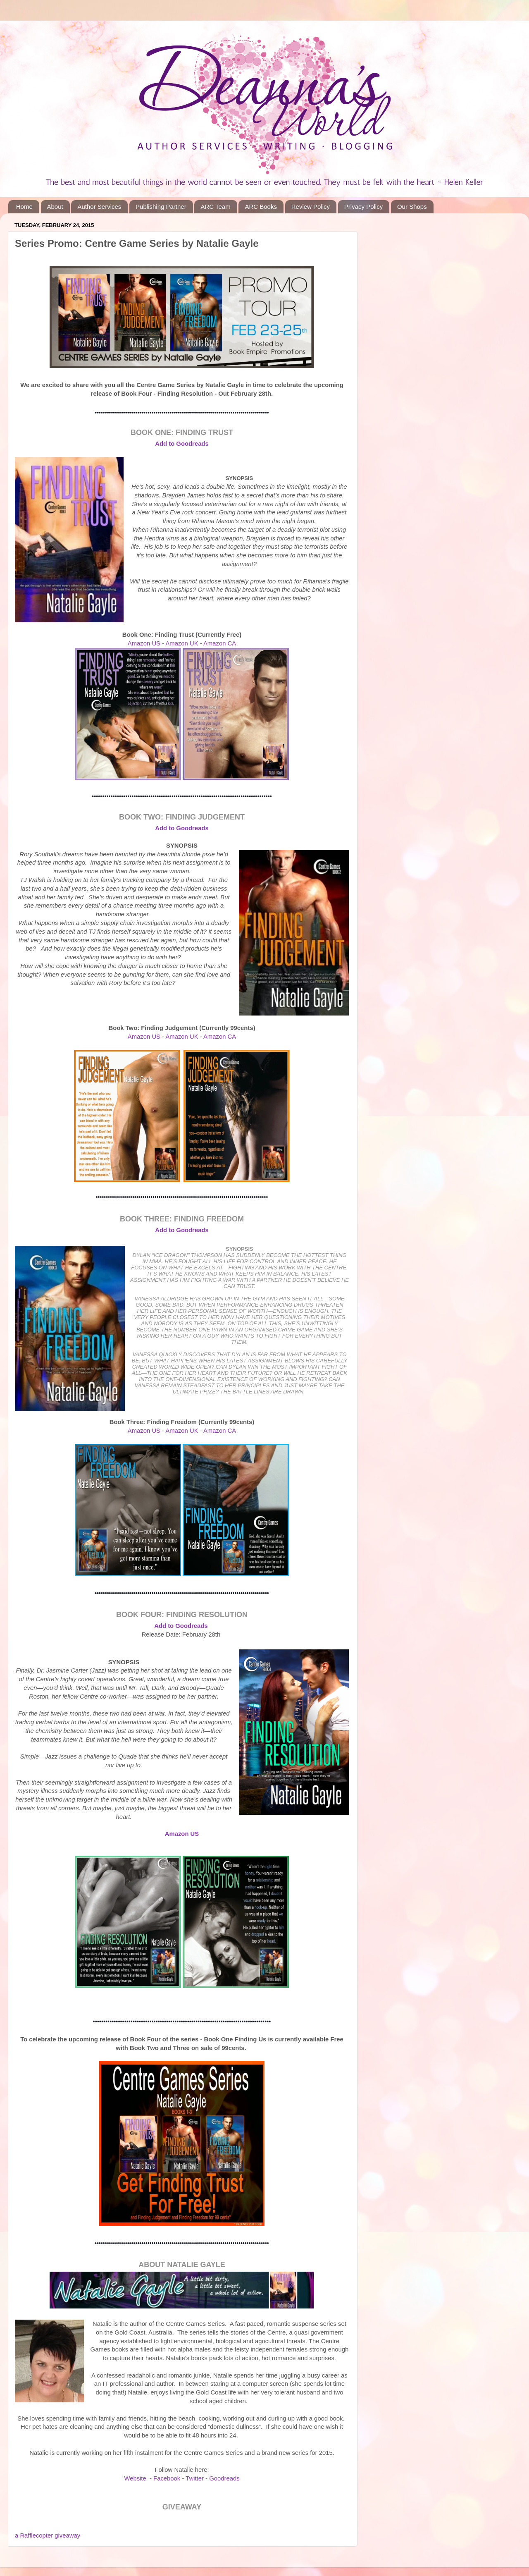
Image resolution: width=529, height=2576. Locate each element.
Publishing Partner (161, 206)
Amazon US (144, 643)
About (55, 206)
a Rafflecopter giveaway (47, 2535)
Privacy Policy (363, 206)
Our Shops (412, 206)
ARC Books (261, 206)
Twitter (195, 2478)
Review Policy (310, 206)
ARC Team (215, 206)
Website (135, 2478)
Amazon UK (181, 643)
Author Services (99, 206)
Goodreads (224, 2478)
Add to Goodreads (180, 1626)
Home (24, 206)
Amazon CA (219, 643)
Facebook (166, 2478)
